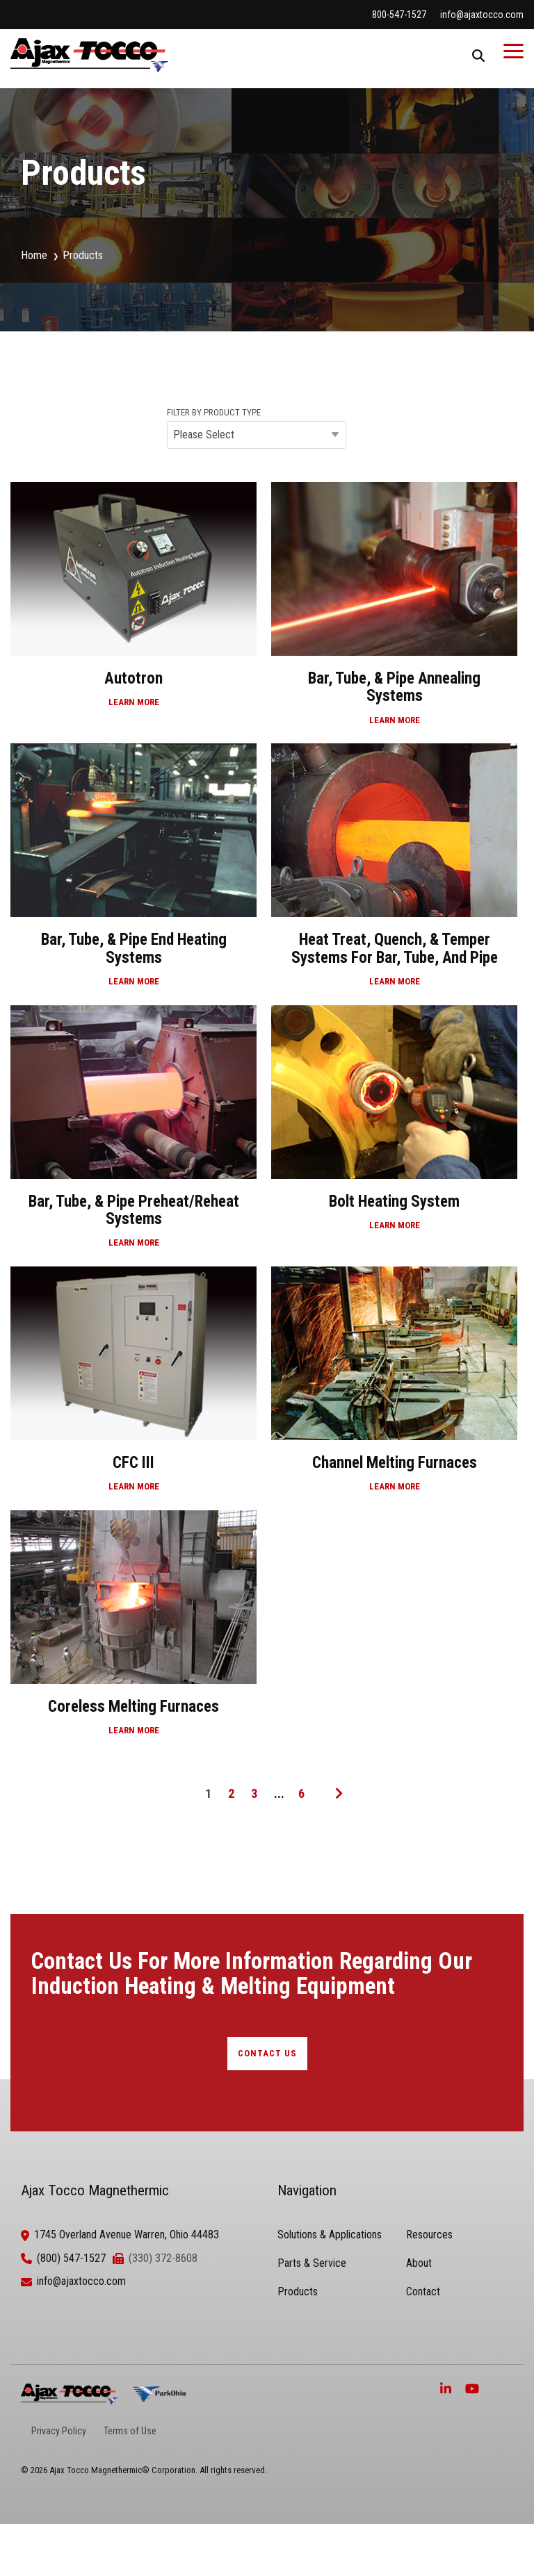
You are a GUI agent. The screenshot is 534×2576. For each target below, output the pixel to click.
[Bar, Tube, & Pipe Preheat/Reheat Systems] (133, 1134)
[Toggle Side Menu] (513, 50)
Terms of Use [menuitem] (130, 2431)
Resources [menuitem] (429, 2234)
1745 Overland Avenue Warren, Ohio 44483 (126, 2234)
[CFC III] (133, 1386)
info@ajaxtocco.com (81, 2281)
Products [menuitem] (297, 2291)
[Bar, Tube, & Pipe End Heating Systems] (133, 872)
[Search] (478, 55)
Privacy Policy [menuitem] (58, 2431)
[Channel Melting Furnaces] (394, 1386)
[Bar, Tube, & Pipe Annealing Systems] (394, 611)
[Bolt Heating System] (394, 1134)
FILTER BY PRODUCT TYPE (214, 413)
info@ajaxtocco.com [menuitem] (482, 14)
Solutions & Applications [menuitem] (329, 2234)
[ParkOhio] (159, 2394)
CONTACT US (267, 2053)
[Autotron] (133, 611)
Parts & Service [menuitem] (311, 2263)
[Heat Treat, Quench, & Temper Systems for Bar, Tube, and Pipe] (394, 872)
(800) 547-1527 (71, 2258)
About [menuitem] (419, 2263)
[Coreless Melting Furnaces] (133, 1630)
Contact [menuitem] (423, 2291)
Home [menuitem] (34, 255)
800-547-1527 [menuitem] (399, 14)
